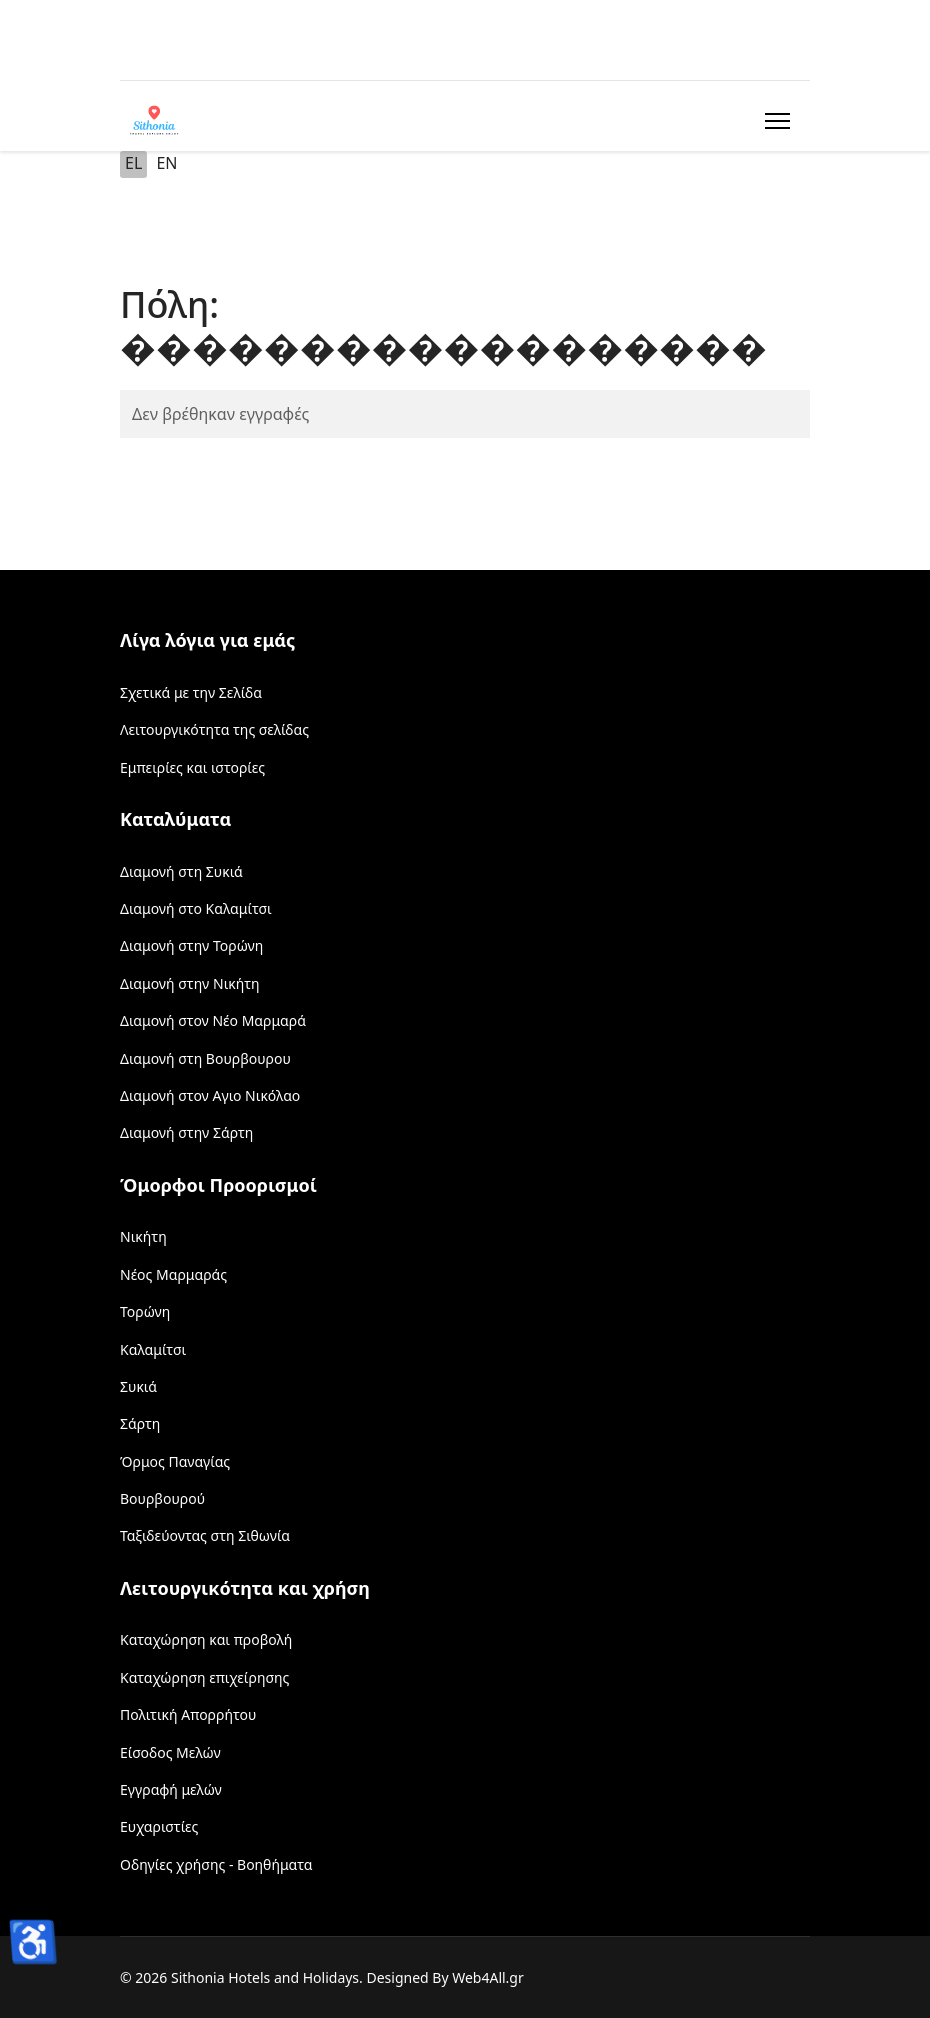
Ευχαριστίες (159, 1826)
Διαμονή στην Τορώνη (191, 945)
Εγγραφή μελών (171, 1789)
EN (166, 163)
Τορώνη (145, 1311)
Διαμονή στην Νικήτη (190, 983)
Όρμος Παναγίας (175, 1461)
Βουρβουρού (162, 1498)
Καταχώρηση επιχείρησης (204, 1677)
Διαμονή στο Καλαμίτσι (196, 908)
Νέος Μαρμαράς (173, 1274)
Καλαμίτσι (153, 1349)
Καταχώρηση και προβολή (206, 1639)
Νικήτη (143, 1236)
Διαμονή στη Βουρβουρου (205, 1058)
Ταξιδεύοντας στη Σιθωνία (205, 1535)
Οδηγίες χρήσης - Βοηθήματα (216, 1864)
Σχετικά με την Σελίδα (191, 692)
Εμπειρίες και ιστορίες (192, 767)
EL (133, 163)
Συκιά (138, 1386)
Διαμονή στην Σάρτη (186, 1132)
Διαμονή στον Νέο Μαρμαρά (213, 1020)
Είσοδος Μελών (170, 1752)
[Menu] (773, 121)
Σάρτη (140, 1423)
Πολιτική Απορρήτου (188, 1714)
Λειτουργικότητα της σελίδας (214, 729)
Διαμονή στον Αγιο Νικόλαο (210, 1095)
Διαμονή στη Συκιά (181, 871)
